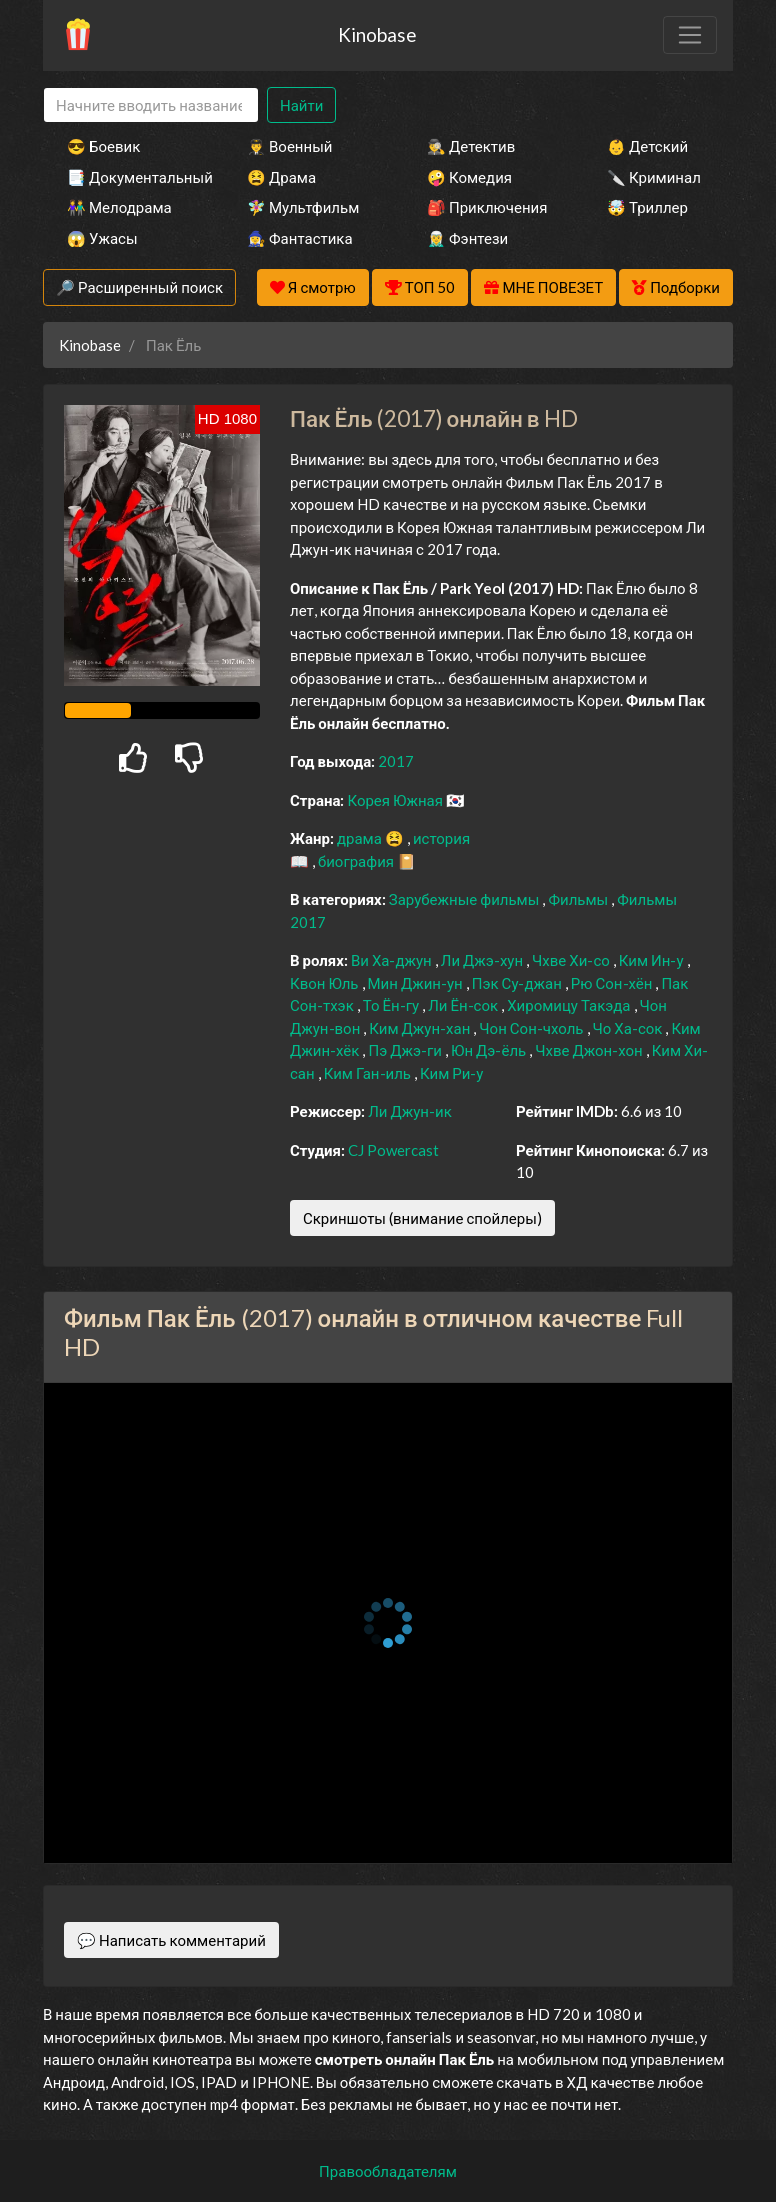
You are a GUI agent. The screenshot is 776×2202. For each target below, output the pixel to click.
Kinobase (377, 34)
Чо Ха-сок (629, 1028)
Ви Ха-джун (393, 960)
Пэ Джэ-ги (406, 1050)
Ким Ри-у (451, 1073)
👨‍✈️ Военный (289, 146)
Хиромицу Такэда (570, 1005)
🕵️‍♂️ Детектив (471, 146)
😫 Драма (281, 177)
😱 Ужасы (102, 238)
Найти (301, 105)
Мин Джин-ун (417, 983)
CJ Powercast (393, 1150)
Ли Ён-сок (464, 1005)
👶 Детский (647, 146)
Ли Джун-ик (410, 1111)
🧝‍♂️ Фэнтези (467, 238)
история (441, 838)
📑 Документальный (130, 177)
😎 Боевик (103, 146)
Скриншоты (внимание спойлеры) (422, 1218)
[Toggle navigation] (690, 35)
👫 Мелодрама (119, 207)
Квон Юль (326, 983)
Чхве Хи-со (572, 960)
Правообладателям (388, 2171)
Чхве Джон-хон (590, 1050)
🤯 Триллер (647, 207)
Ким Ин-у (653, 960)
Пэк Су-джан (518, 983)
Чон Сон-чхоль (532, 1028)
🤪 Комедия (469, 177)
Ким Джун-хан (421, 1028)
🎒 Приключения (487, 207)
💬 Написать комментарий (171, 1940)
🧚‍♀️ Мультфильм (303, 207)
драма (361, 838)
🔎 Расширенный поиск (139, 287)
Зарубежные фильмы (466, 899)
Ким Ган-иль (369, 1073)
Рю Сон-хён (613, 983)
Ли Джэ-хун (483, 960)
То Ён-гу (392, 1005)
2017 (396, 761)
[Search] (151, 105)
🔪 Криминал (654, 177)
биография (357, 861)
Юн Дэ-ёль (490, 1050)
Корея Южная (396, 800)
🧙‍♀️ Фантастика (300, 238)
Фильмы (579, 899)
